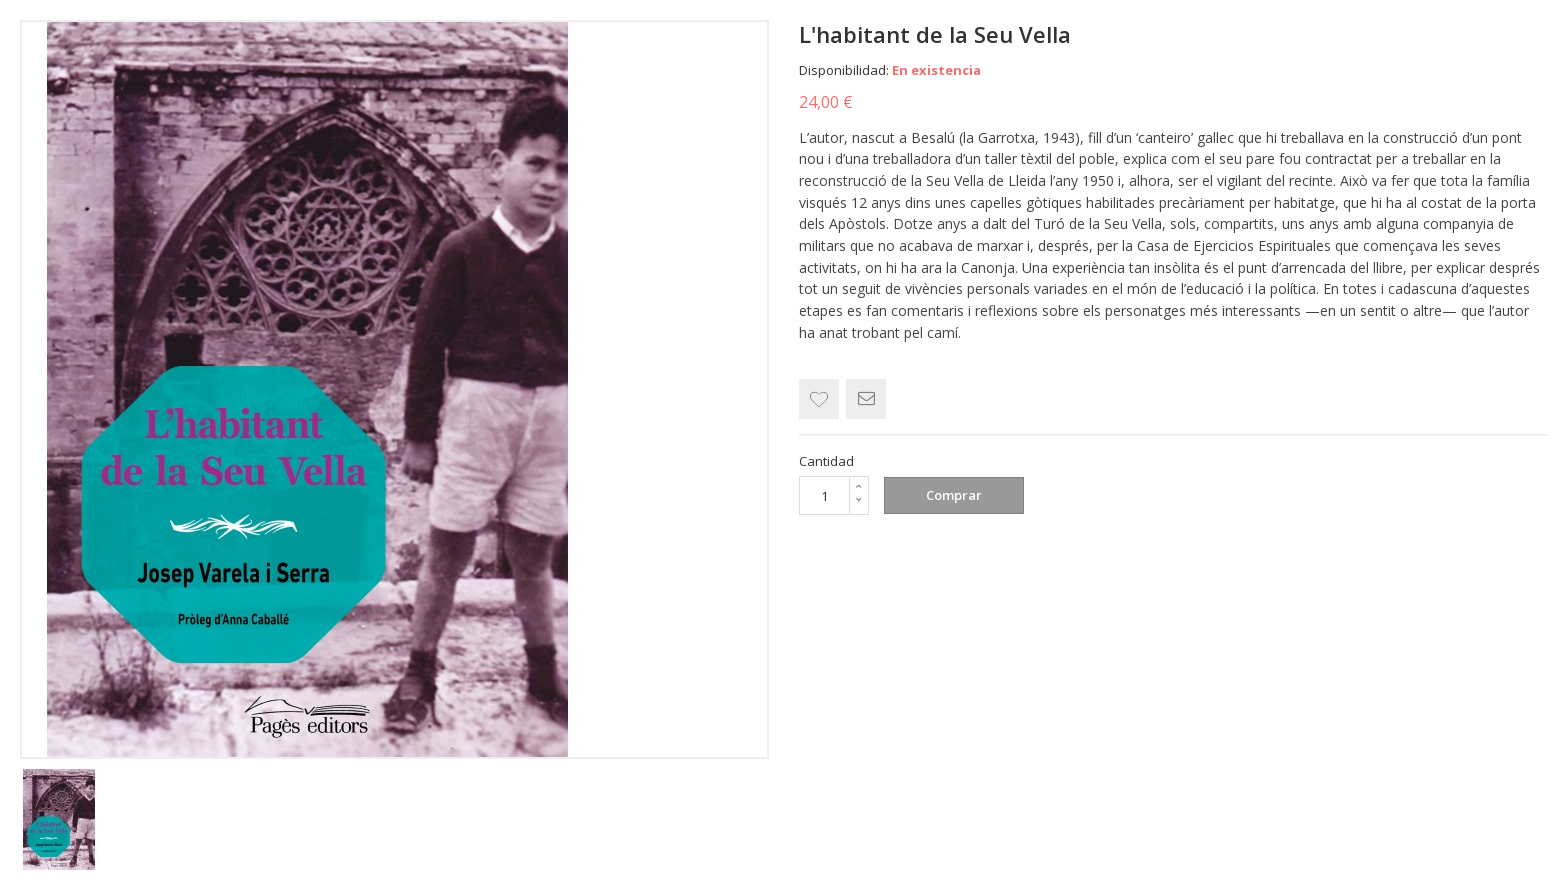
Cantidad (826, 461)
